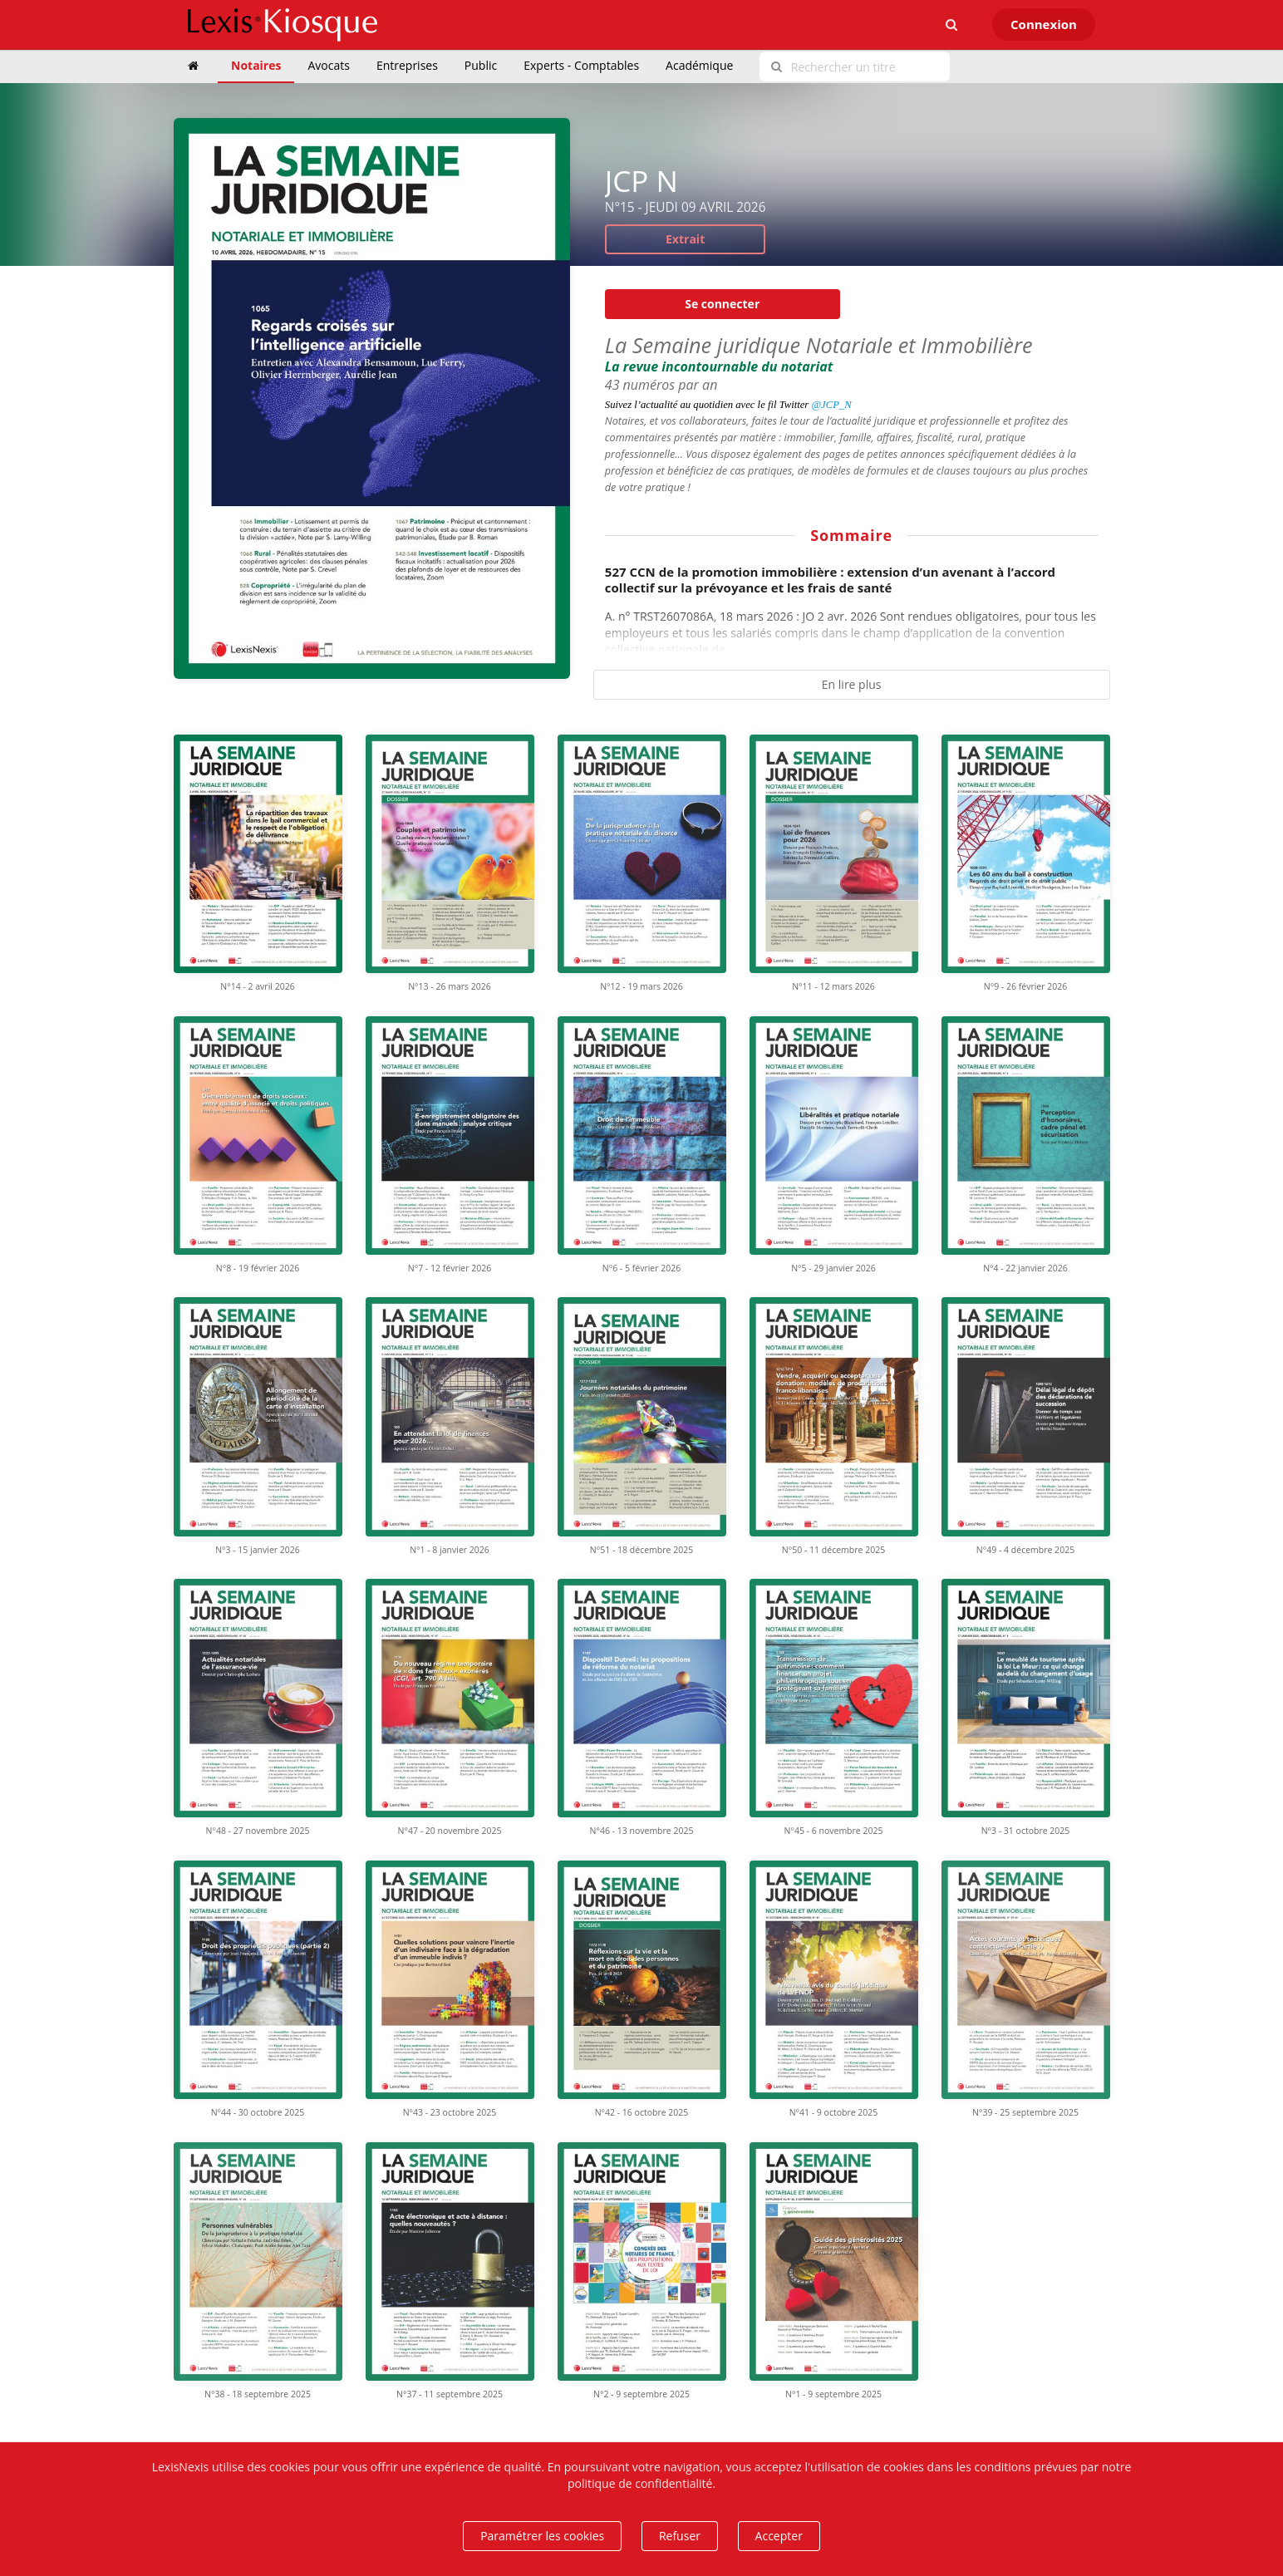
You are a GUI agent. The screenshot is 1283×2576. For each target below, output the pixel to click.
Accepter (779, 2536)
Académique (699, 65)
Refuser (679, 2536)
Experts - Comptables (581, 65)
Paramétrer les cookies (542, 2536)
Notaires (256, 65)
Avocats (328, 65)
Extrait (685, 239)
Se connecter (722, 304)
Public (481, 65)
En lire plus (852, 684)
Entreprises (407, 65)
